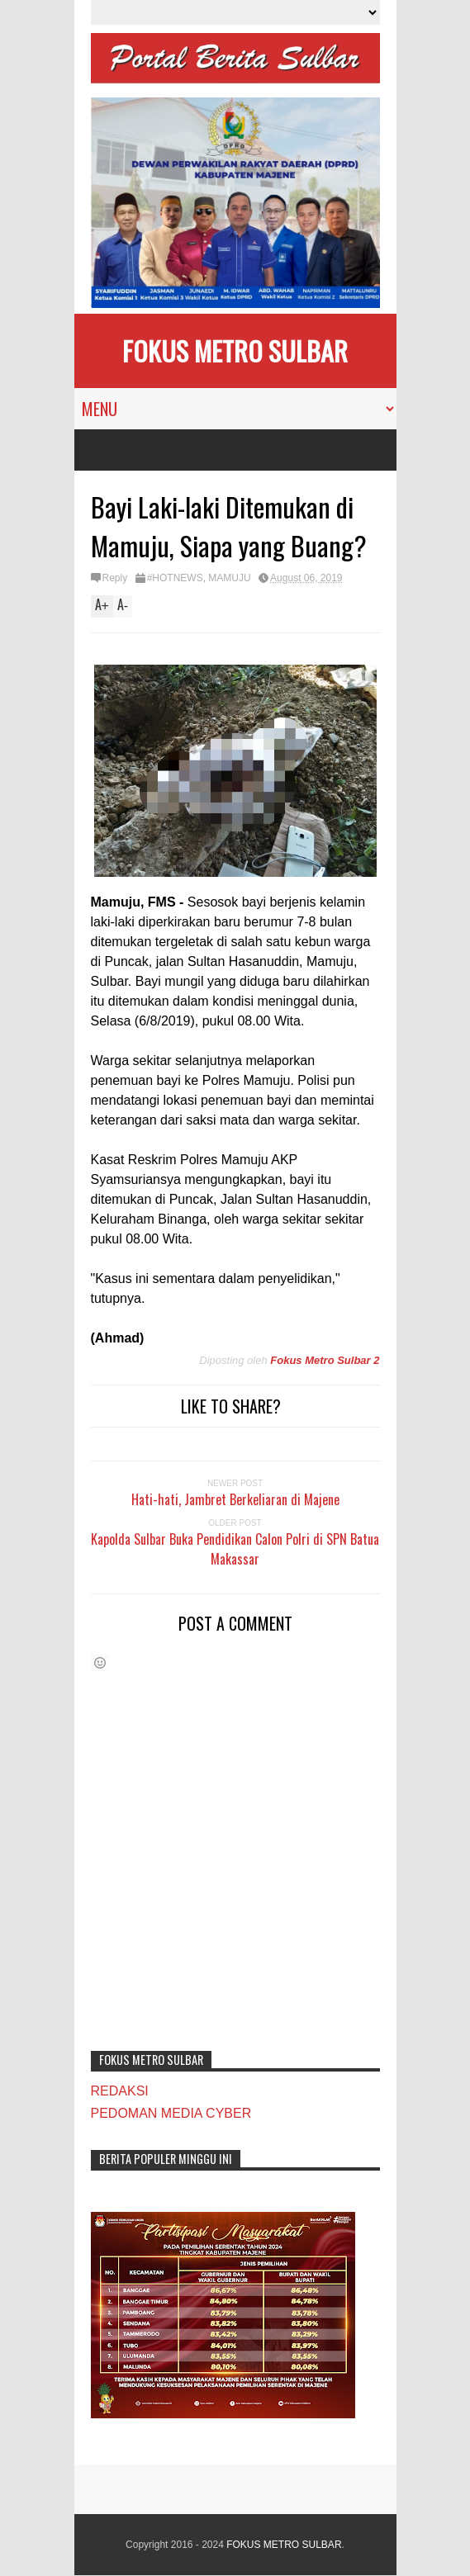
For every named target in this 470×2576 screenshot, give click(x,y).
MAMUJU (229, 578)
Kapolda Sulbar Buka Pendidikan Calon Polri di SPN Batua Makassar (235, 1549)
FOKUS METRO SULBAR (235, 350)
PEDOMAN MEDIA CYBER (171, 2113)
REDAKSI (120, 2091)
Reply (115, 578)
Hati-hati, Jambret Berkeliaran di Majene (235, 1499)
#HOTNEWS (175, 578)
